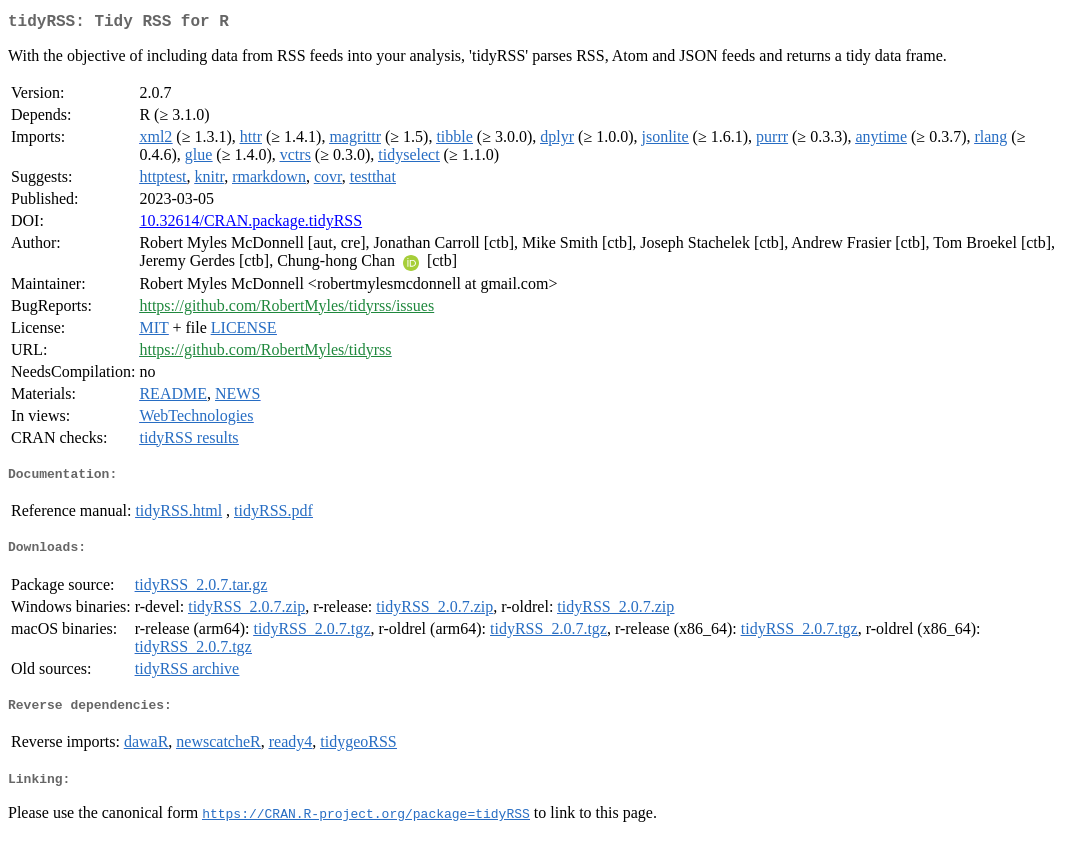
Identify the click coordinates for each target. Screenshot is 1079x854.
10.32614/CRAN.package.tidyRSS (250, 224)
